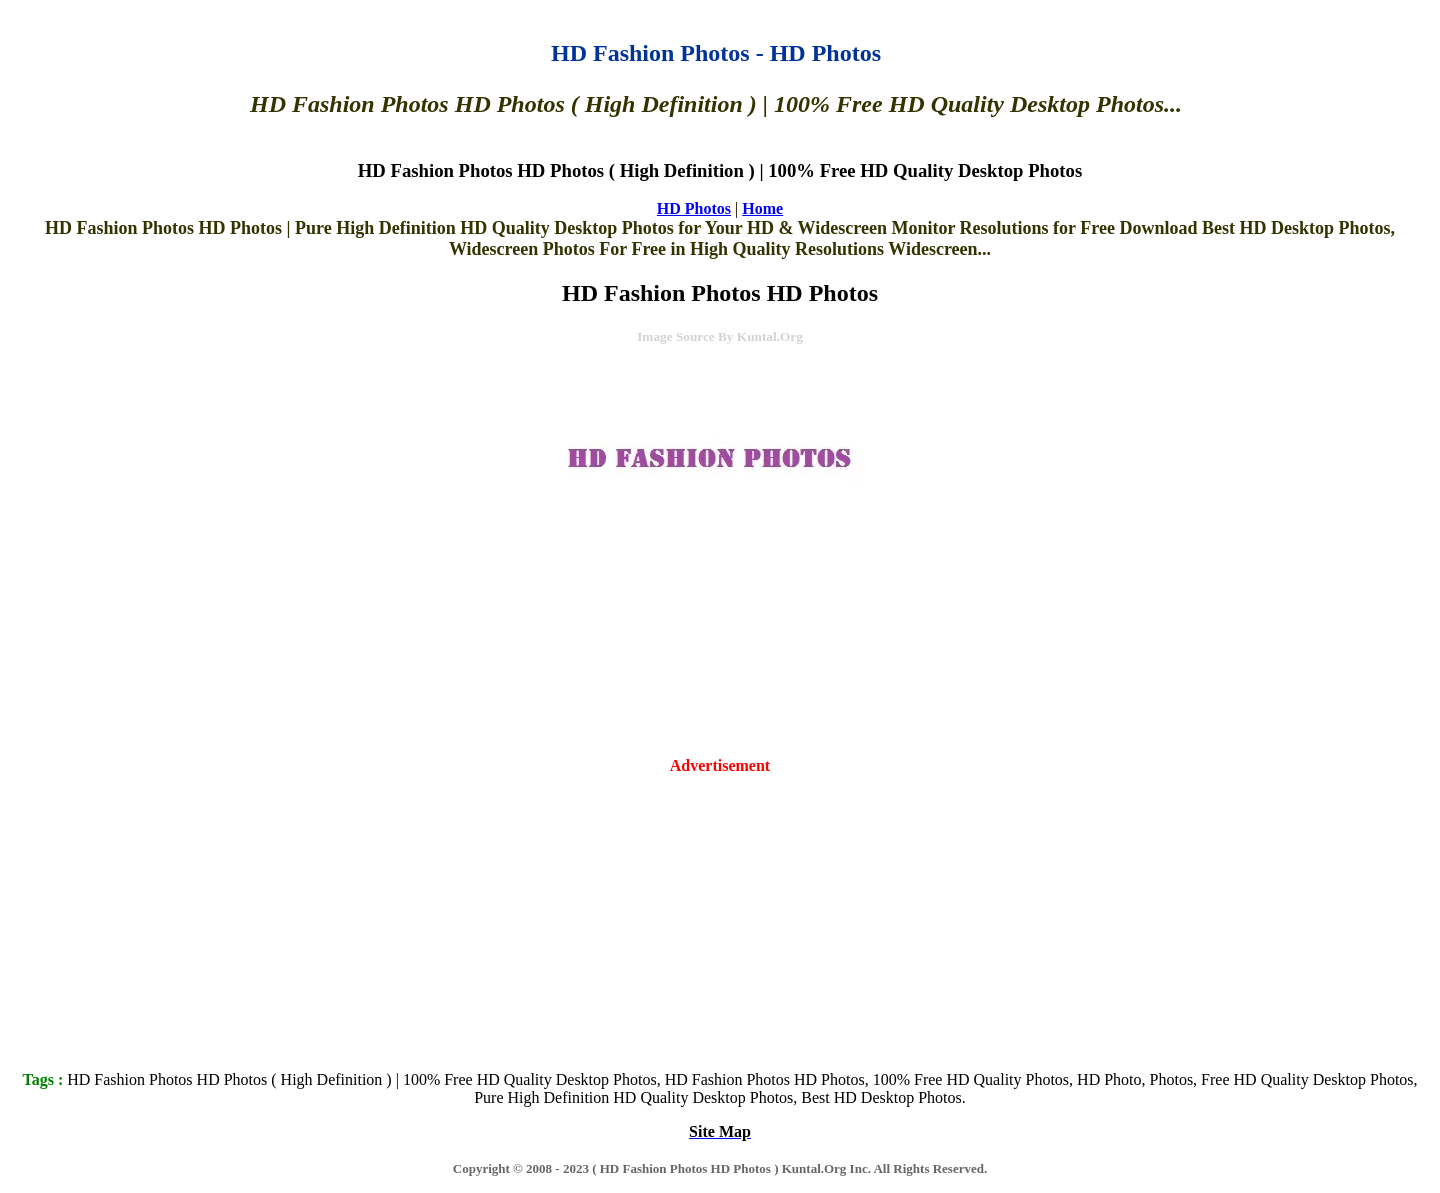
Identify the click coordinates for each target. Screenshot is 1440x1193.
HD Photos (694, 208)
